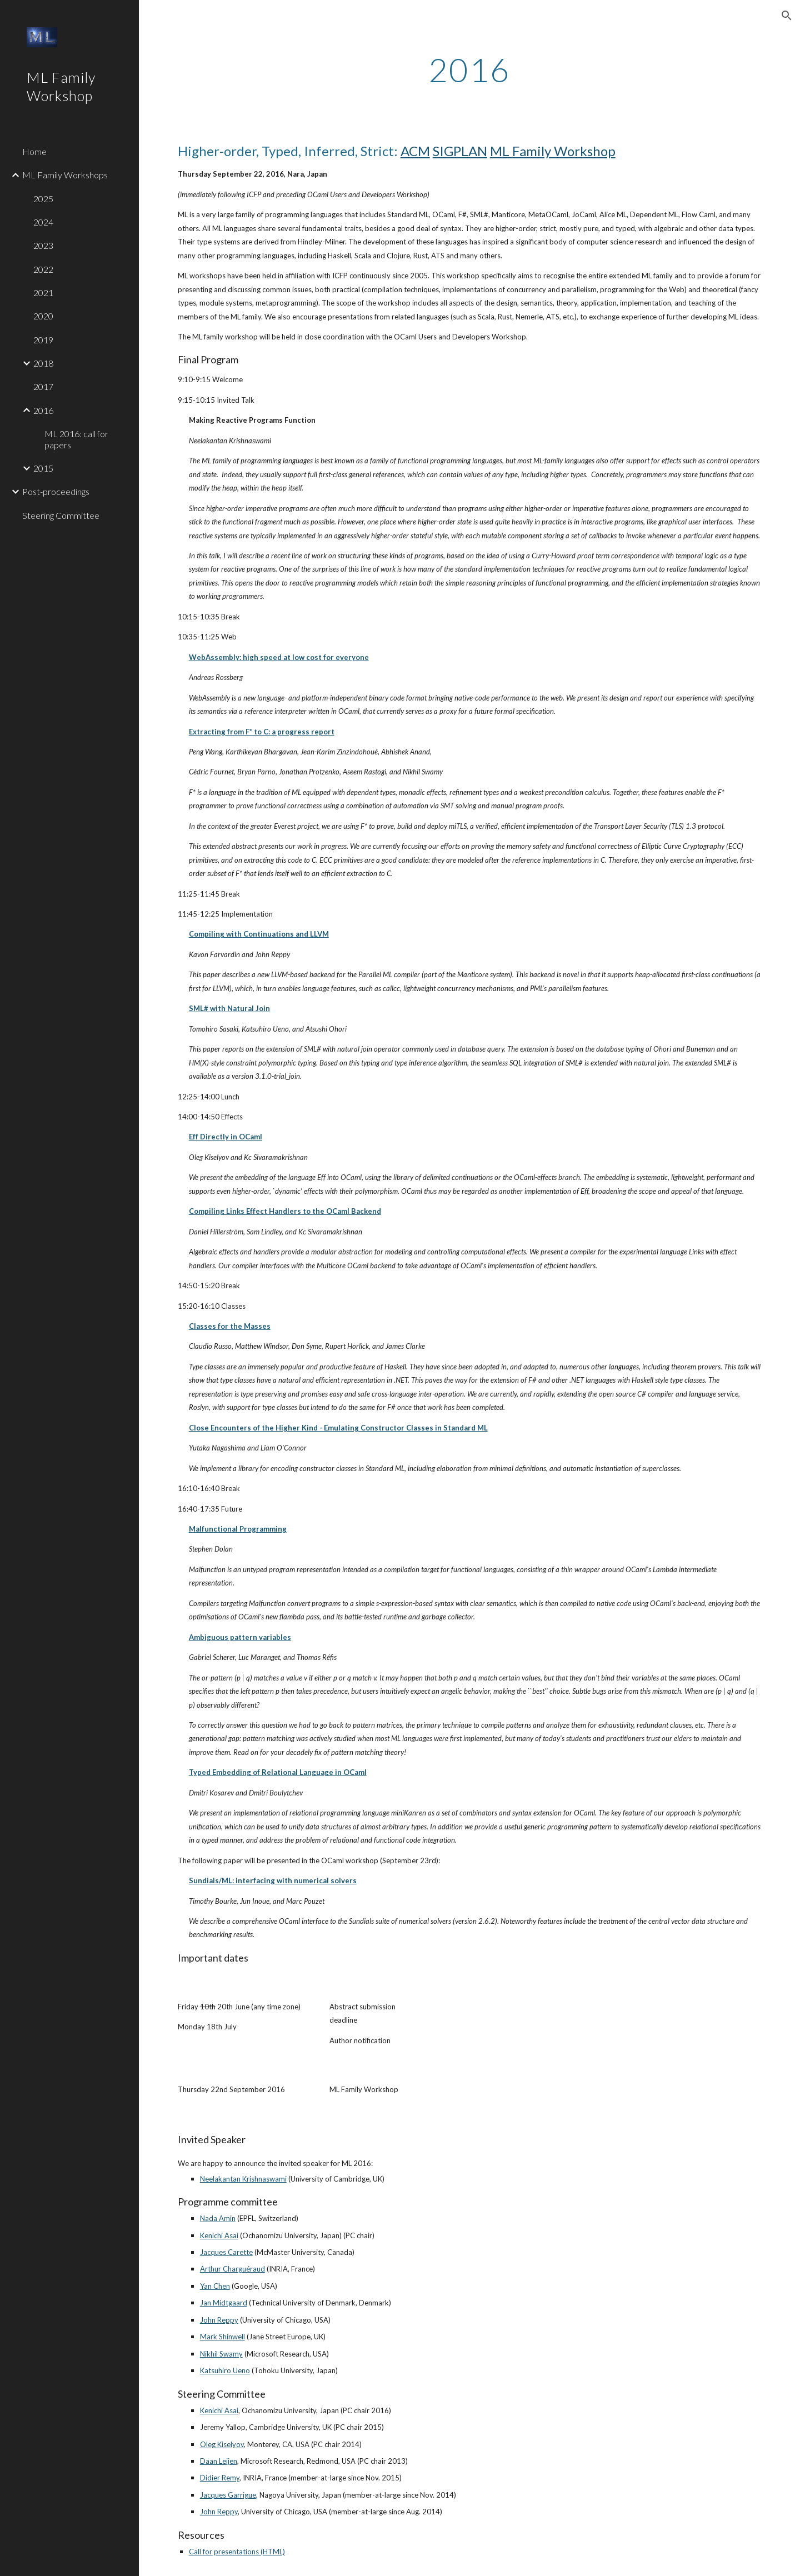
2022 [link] (43, 269)
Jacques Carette (226, 2252)
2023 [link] (43, 245)
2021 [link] (43, 292)
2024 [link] (43, 222)
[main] (469, 69)
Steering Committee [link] (60, 515)
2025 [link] (43, 198)
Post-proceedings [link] (55, 491)
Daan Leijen (218, 2461)
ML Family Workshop (553, 151)
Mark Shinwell (222, 2336)
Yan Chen (215, 2286)
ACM (415, 151)
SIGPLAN (460, 151)
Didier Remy (219, 2477)
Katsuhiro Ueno (225, 2370)
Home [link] (34, 151)
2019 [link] (43, 339)
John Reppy (219, 2319)
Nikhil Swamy (221, 2353)
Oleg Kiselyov (222, 2444)
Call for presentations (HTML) (237, 2551)
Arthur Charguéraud (232, 2268)
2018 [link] (43, 363)
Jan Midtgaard (223, 2302)
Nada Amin (218, 2218)
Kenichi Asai (219, 2235)
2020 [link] (43, 316)
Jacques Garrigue (228, 2494)
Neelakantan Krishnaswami (243, 2178)
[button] (786, 15)
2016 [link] (43, 410)
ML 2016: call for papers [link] (76, 438)
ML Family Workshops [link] (65, 174)
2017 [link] (43, 386)
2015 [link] (43, 468)
